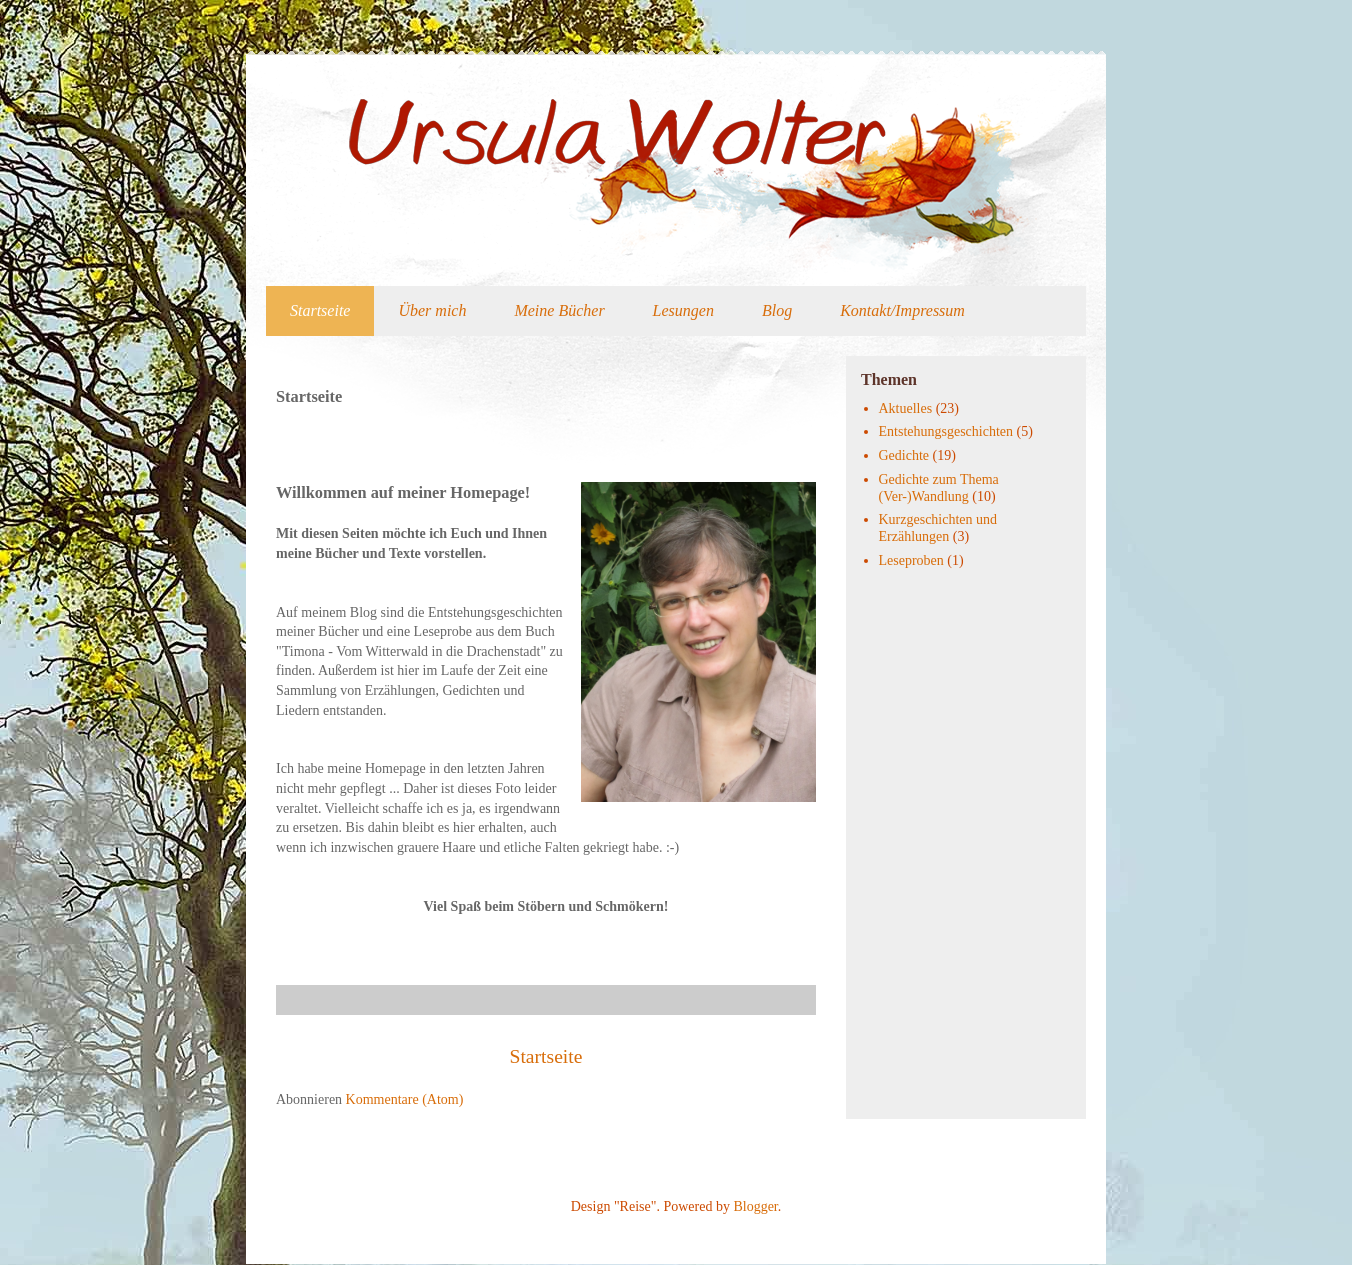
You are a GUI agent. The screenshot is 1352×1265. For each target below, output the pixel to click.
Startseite (320, 310)
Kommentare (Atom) (405, 1099)
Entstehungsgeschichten (946, 431)
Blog (777, 310)
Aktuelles (906, 408)
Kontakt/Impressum (902, 310)
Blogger (755, 1206)
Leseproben (911, 560)
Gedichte (904, 455)
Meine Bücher (559, 310)
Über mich (432, 310)
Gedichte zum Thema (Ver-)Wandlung (939, 488)
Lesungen (683, 310)
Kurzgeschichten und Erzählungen (938, 528)
